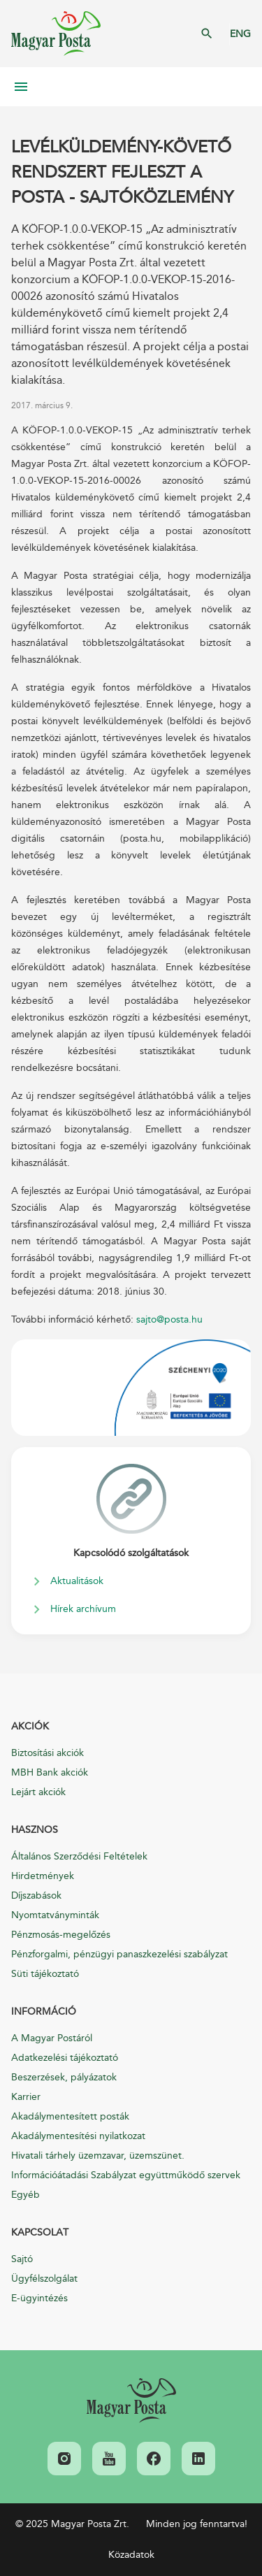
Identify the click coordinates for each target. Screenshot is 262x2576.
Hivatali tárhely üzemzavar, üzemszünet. (97, 2155)
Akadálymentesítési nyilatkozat (78, 2136)
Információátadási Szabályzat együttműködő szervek (125, 2175)
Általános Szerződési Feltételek (79, 1856)
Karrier (26, 2097)
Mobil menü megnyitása (21, 86)
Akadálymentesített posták (70, 2116)
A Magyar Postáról (51, 2038)
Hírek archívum (83, 1609)
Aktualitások (76, 1581)
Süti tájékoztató (45, 1974)
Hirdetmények (42, 1876)
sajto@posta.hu (169, 1319)
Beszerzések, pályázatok (64, 2077)
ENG (240, 34)
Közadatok (131, 2555)
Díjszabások (36, 1895)
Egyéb (25, 2195)
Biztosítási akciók (47, 1753)
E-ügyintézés (39, 2298)
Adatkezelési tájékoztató (64, 2058)
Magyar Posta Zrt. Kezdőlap (56, 33)
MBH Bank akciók (49, 1772)
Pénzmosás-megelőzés (60, 1935)
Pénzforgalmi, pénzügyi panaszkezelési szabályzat (119, 1954)
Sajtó (22, 2259)
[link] (131, 2400)
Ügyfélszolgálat (44, 2278)
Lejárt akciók (38, 1792)
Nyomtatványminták (55, 1915)
